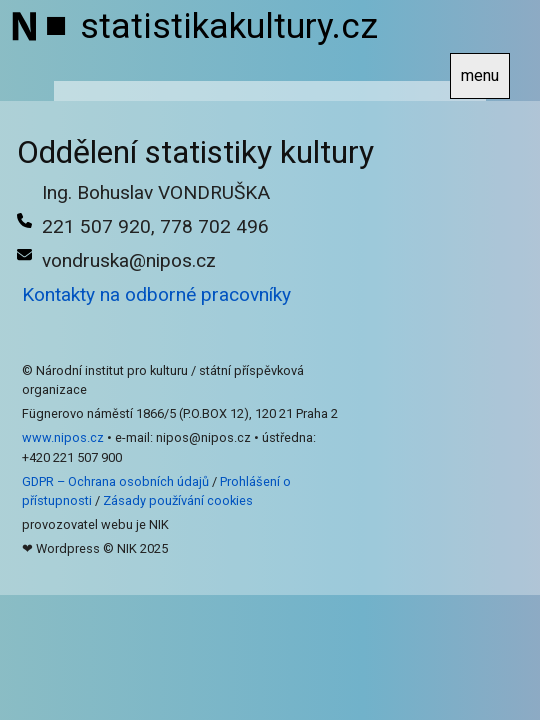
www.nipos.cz (63, 437)
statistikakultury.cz (229, 26)
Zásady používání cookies (178, 500)
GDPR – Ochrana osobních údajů (115, 481)
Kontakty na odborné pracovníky (156, 294)
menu (480, 75)
